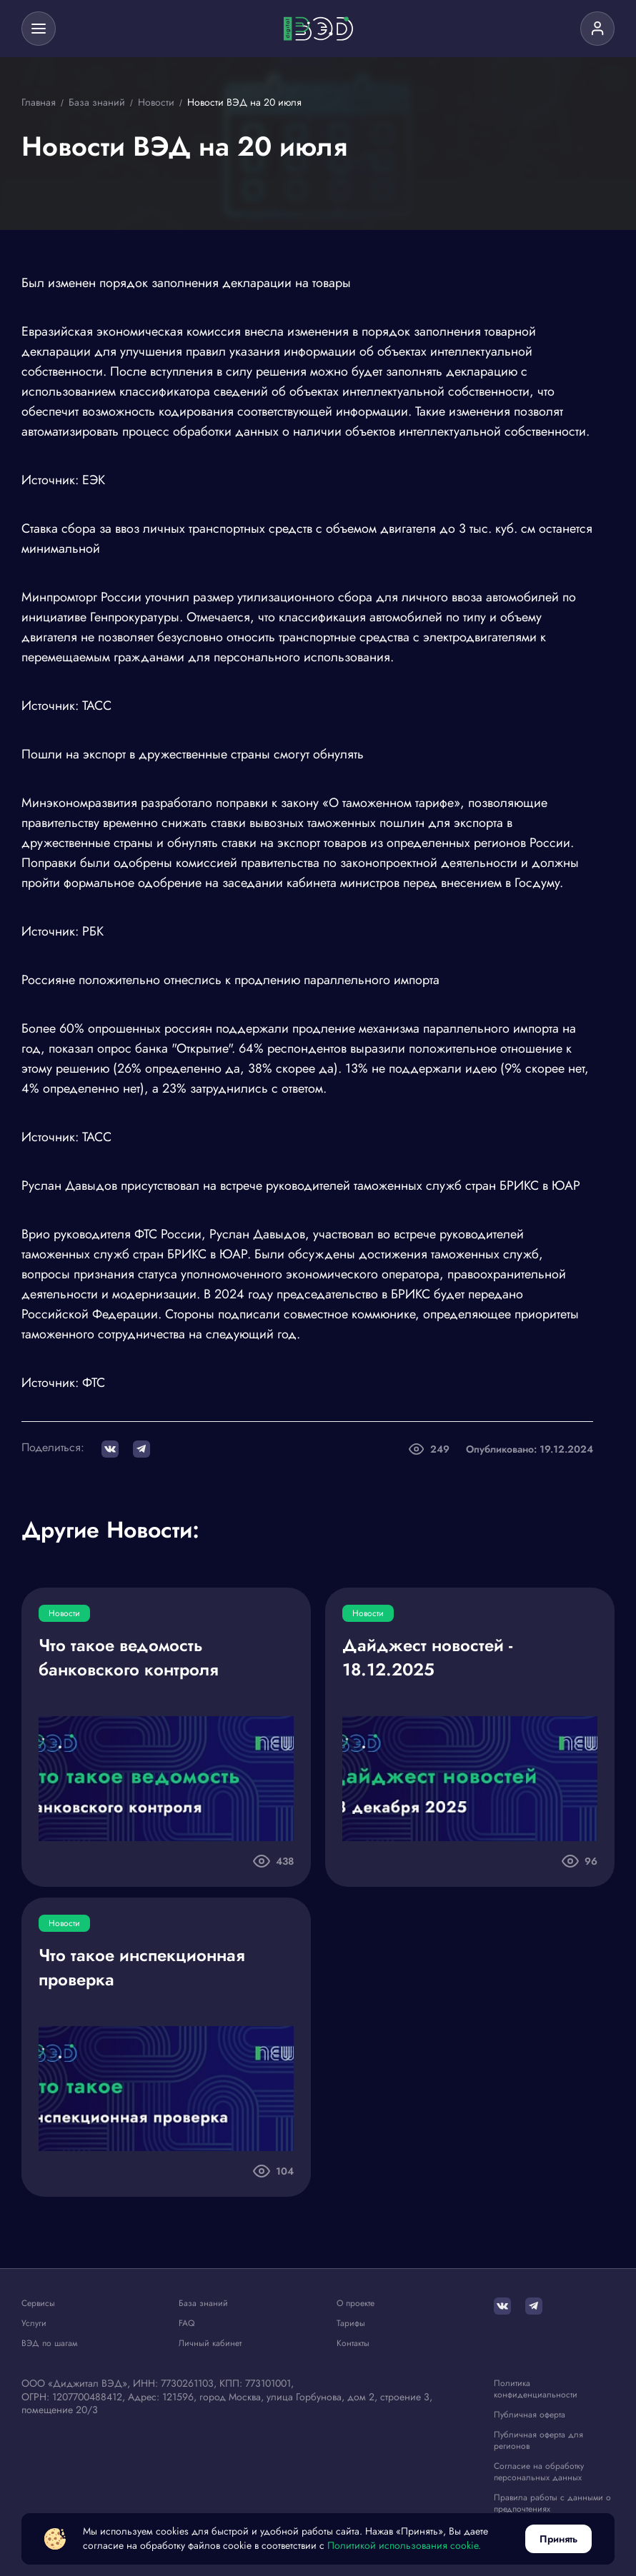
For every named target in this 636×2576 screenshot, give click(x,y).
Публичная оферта (529, 2413)
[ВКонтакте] (502, 2306)
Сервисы (38, 2302)
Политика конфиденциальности (535, 2388)
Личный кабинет (210, 2342)
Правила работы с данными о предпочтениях (552, 2501)
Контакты (353, 2342)
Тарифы (351, 2322)
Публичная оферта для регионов (538, 2439)
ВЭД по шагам (49, 2342)
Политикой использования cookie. (404, 2545)
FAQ (186, 2322)
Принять (558, 2539)
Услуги (33, 2322)
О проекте (355, 2302)
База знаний (203, 2302)
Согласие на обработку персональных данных (539, 2471)
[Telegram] (533, 2306)
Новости (64, 1613)
